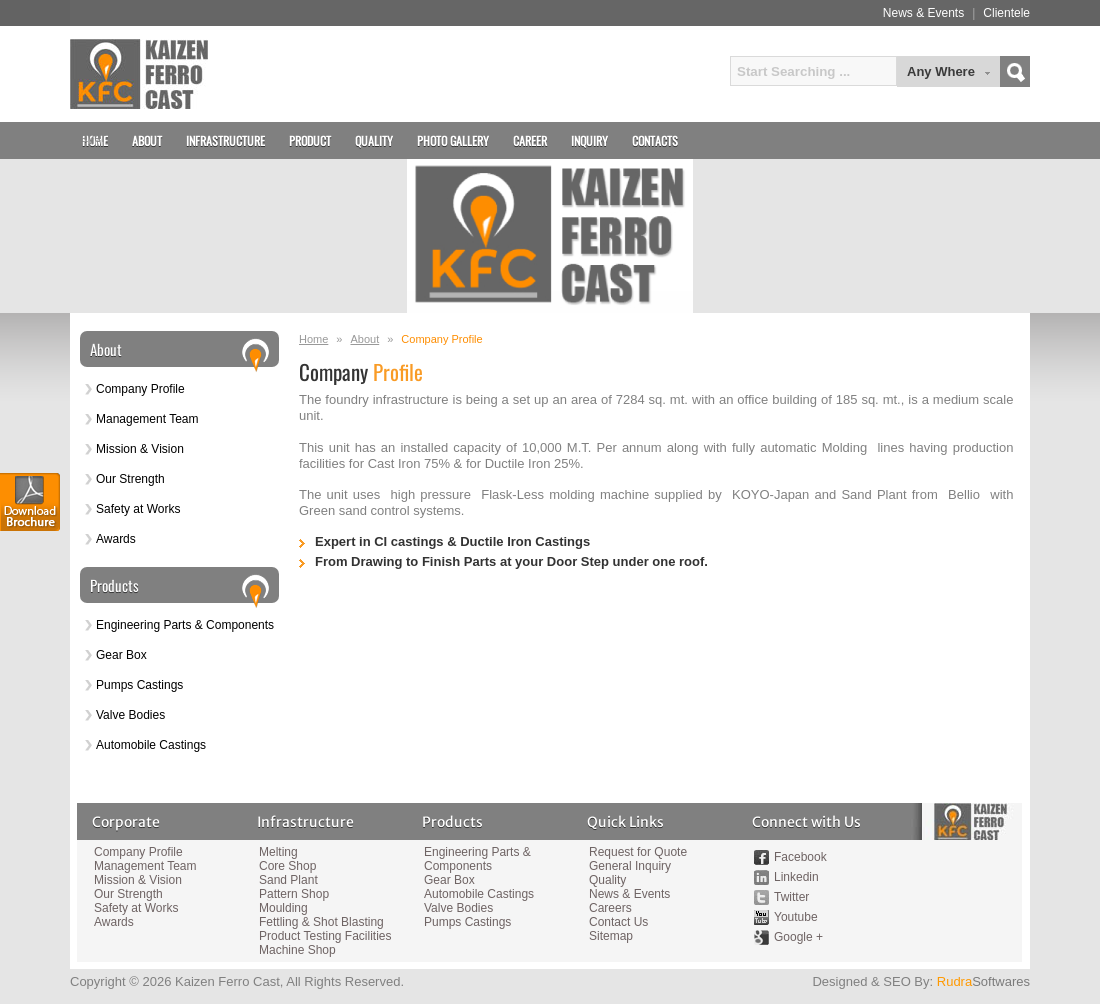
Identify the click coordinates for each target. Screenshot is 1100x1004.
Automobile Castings (151, 745)
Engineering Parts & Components (185, 625)
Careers (610, 908)
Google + (798, 937)
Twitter (791, 897)
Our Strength (130, 479)
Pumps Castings (139, 685)
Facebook (800, 857)
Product (310, 140)
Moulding (283, 908)
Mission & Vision (140, 449)
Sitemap (611, 936)
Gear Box (121, 655)
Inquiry (589, 140)
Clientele (1006, 13)
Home (313, 339)
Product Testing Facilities (324, 936)
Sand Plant (288, 880)
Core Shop (287, 866)
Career (530, 140)
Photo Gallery (453, 140)
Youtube (796, 917)
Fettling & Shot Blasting (321, 922)
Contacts (655, 140)
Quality (374, 140)
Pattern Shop (294, 894)
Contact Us (618, 922)
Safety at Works (138, 509)
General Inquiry (630, 866)
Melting (278, 852)
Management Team (147, 419)
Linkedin (796, 877)
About (364, 339)
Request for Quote (638, 852)
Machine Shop (297, 950)
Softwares (983, 981)
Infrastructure (225, 140)
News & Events (923, 13)
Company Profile (140, 389)
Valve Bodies (130, 715)
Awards (116, 539)
